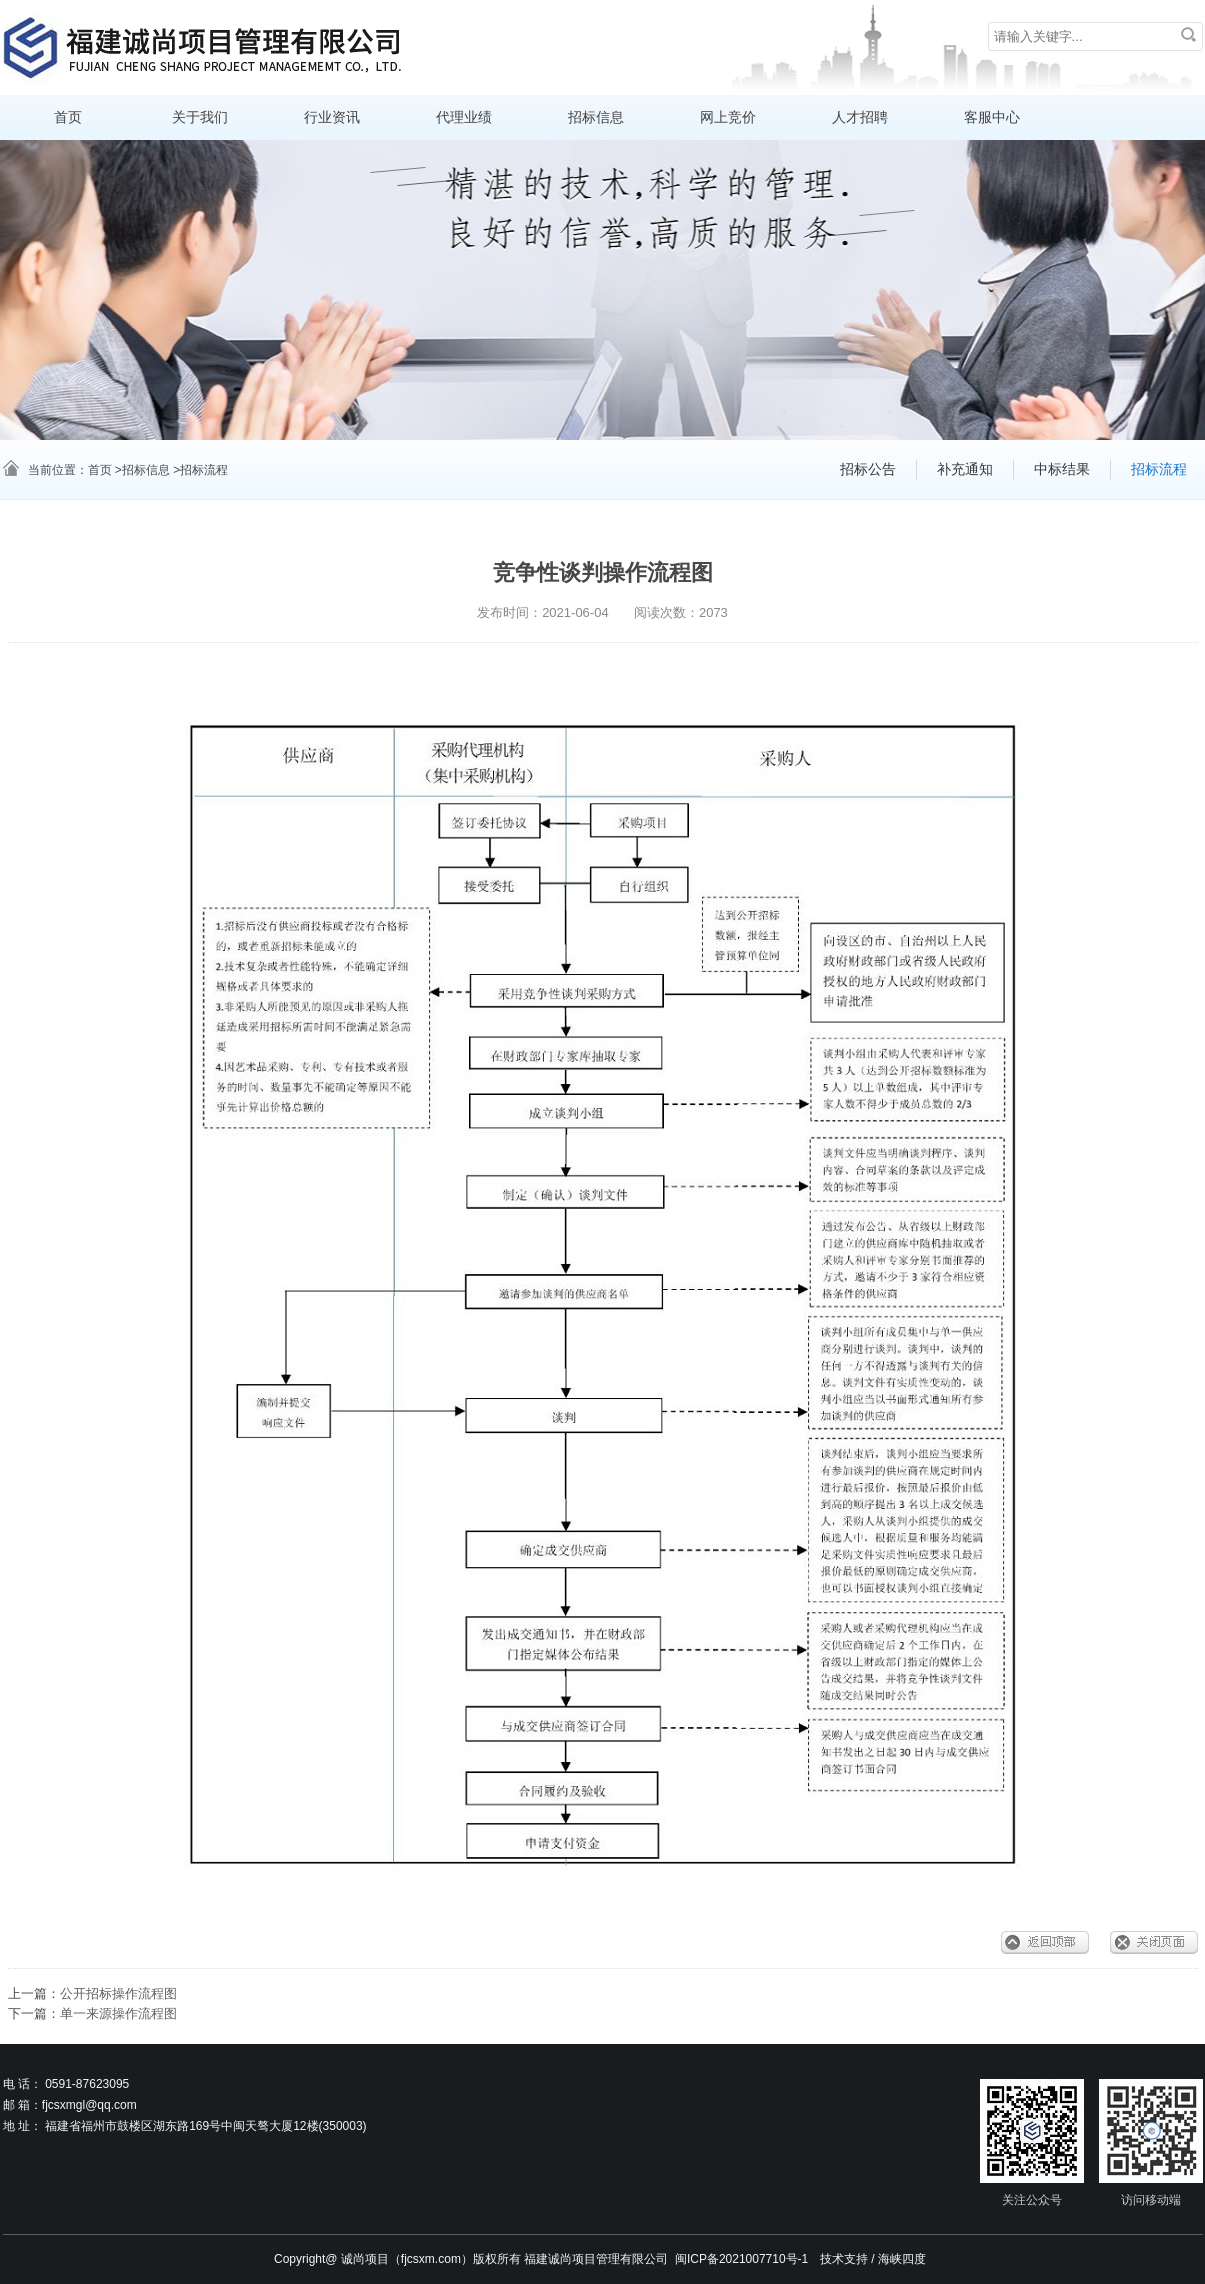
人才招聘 (860, 117)
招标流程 (1159, 469)
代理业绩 (464, 117)
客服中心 (992, 117)
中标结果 (1062, 469)
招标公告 (868, 469)
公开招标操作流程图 (118, 1993)
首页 (68, 117)
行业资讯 (332, 117)
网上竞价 (728, 117)
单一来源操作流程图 (118, 2013)
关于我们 (200, 117)
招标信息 (596, 117)
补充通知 (965, 469)
